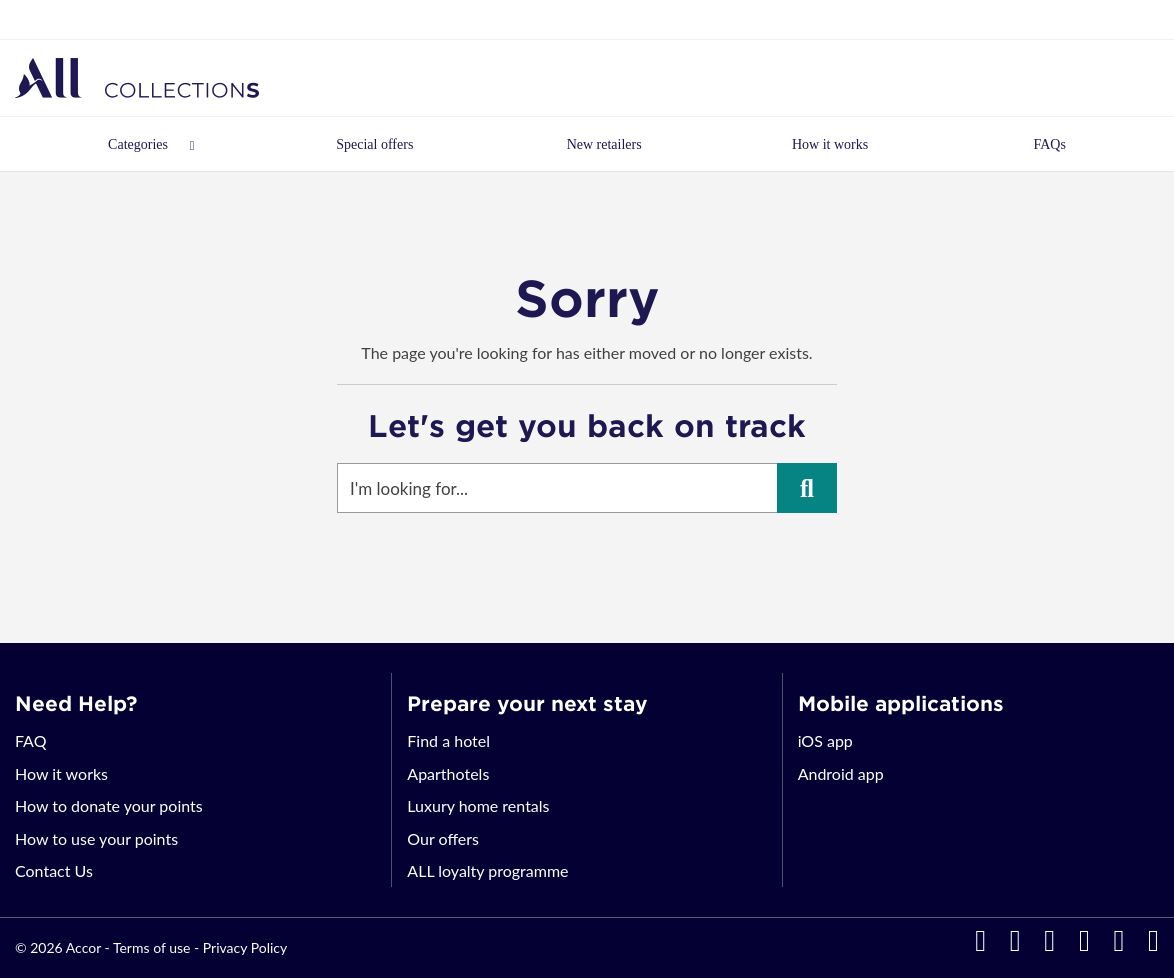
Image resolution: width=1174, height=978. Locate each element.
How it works (61, 773)
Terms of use (151, 947)
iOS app (825, 740)
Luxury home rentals (478, 805)
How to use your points (96, 838)
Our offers (443, 838)
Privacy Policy (245, 947)
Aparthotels (448, 773)
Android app (841, 773)
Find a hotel (448, 740)
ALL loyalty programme (487, 870)
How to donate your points (109, 805)
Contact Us (54, 870)
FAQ (30, 740)
